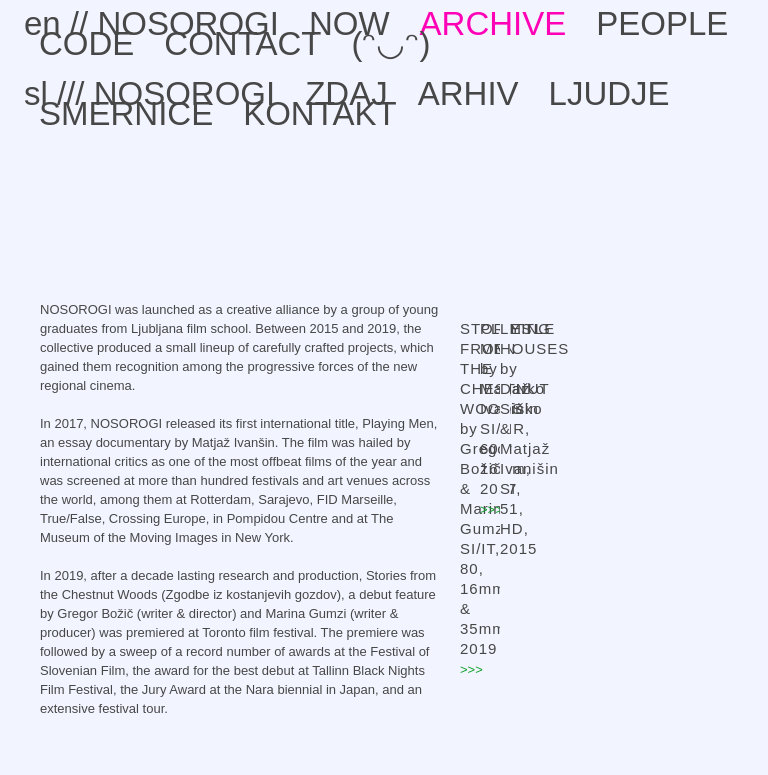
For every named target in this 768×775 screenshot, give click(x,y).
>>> (471, 669)
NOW (349, 23)
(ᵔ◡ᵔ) (390, 43)
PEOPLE (662, 23)
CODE (86, 43)
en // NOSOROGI (151, 23)
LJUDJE (609, 93)
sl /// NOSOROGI (149, 93)
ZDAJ (346, 93)
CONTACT (242, 43)
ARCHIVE (493, 23)
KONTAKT (319, 113)
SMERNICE (126, 113)
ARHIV (468, 93)
